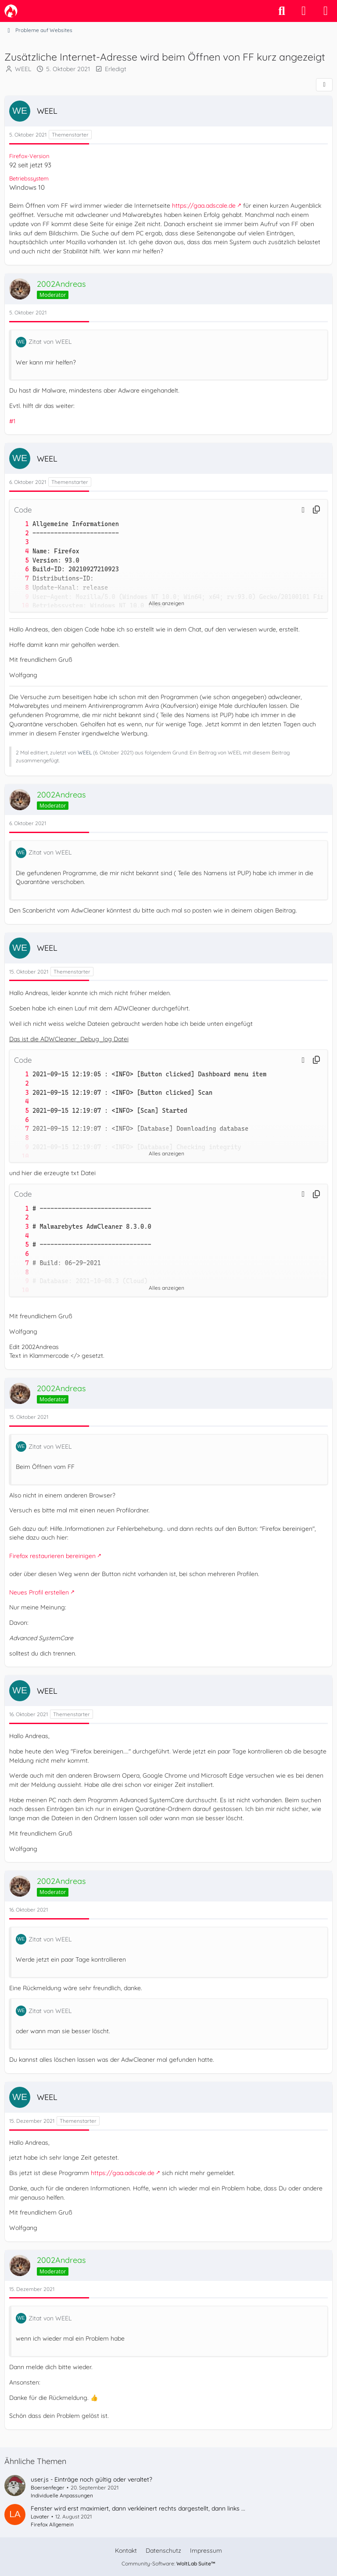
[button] (303, 509)
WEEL (23, 69)
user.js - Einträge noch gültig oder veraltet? (91, 2479)
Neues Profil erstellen (39, 1592)
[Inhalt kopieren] (316, 509)
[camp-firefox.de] (11, 11)
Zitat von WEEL (50, 342)
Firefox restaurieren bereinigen (52, 1556)
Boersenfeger (48, 2487)
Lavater (40, 2516)
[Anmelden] (303, 11)
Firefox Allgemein (52, 2524)
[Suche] (281, 11)
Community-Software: (168, 2563)
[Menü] (325, 11)
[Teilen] (324, 84)
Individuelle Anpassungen (62, 2495)
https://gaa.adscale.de (204, 205)
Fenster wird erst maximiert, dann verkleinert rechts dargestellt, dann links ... (138, 2508)
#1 (12, 421)
